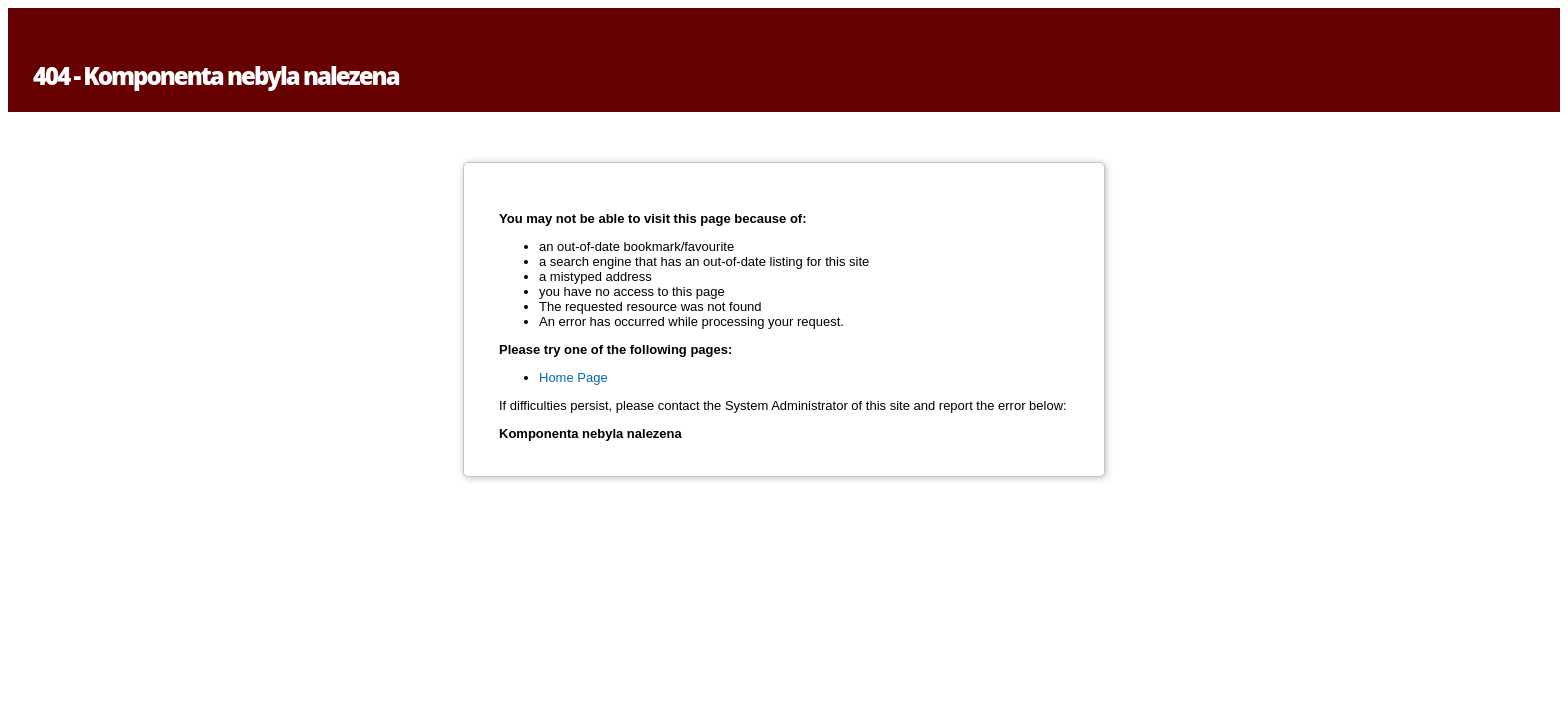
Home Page (573, 377)
